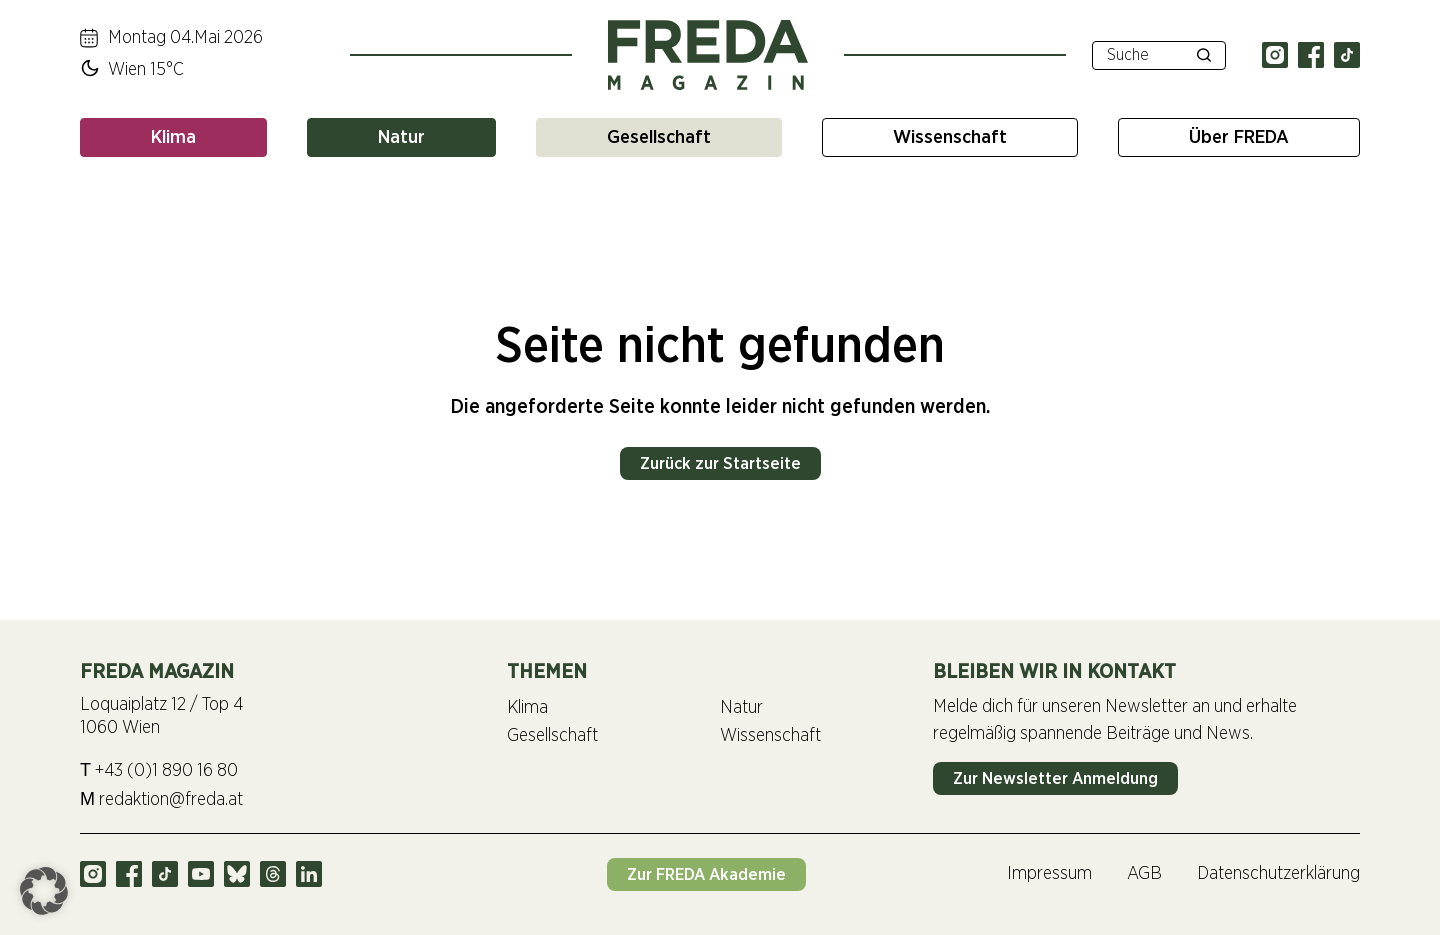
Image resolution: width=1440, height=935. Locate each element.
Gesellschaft (659, 137)
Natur (401, 137)
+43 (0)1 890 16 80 (159, 770)
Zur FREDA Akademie (706, 874)
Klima (173, 137)
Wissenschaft (950, 137)
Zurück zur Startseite (720, 463)
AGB (1144, 874)
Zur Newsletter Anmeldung (1055, 778)
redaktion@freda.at (161, 799)
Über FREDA (1239, 137)
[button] (44, 891)
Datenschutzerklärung (1278, 874)
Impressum (1049, 874)
